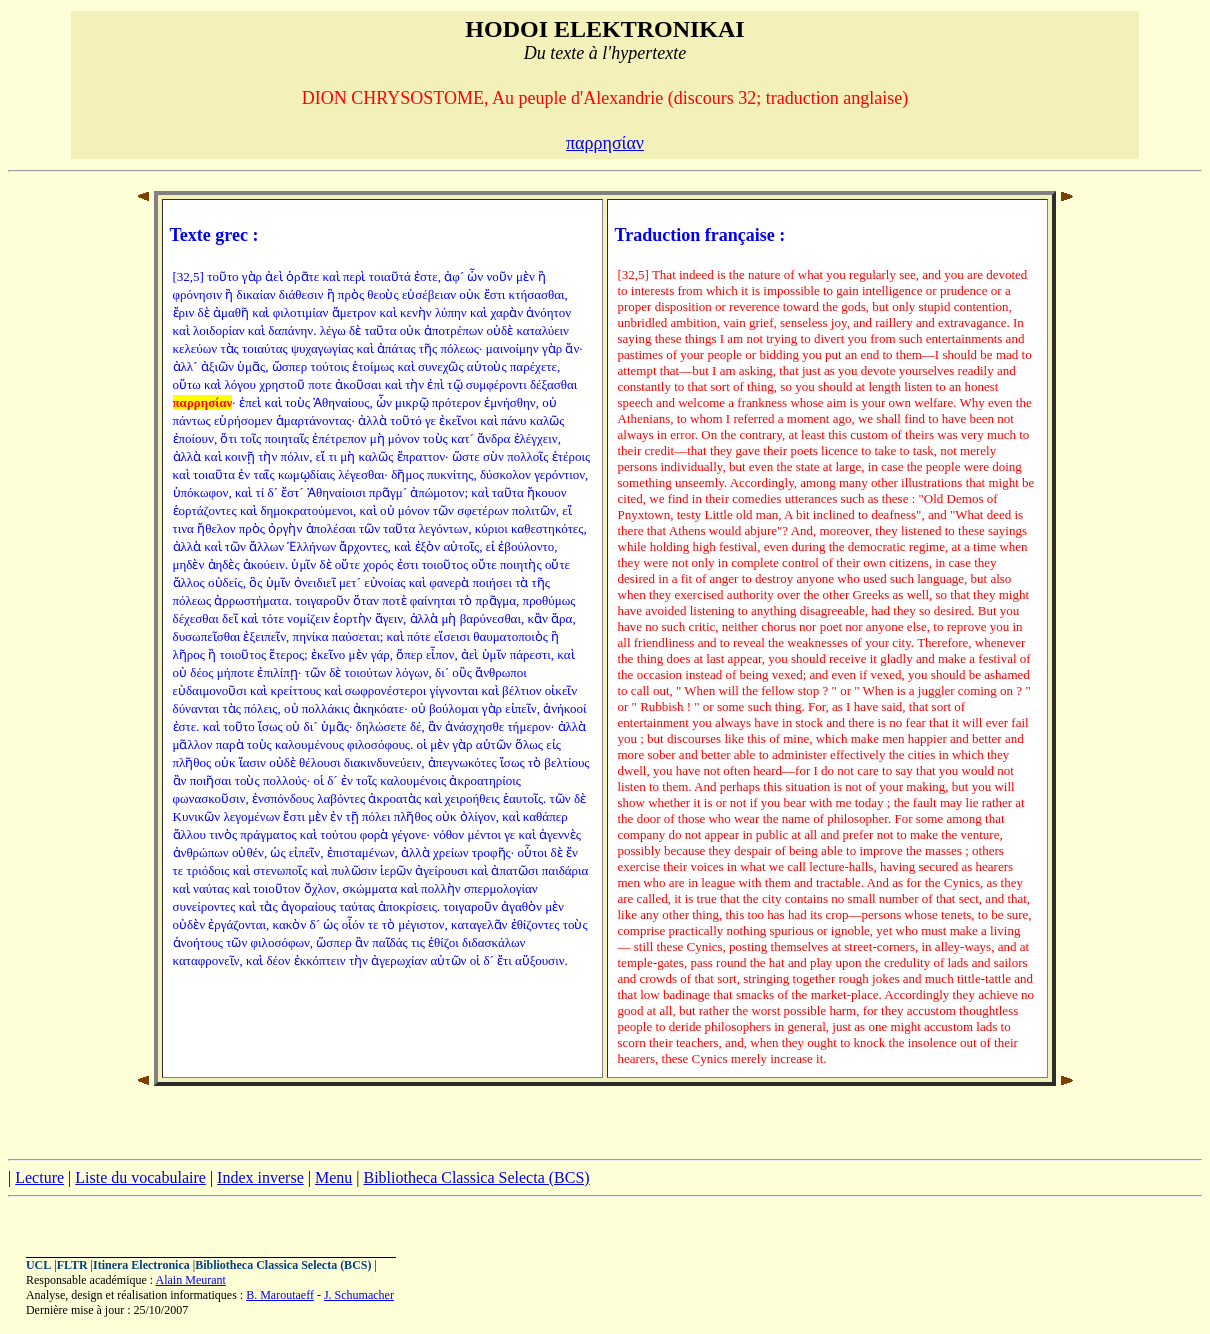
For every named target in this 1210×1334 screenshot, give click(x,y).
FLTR (72, 1265)
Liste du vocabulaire (140, 1177)
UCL (38, 1265)
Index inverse (260, 1177)
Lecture (39, 1177)
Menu (333, 1177)
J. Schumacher (359, 1295)
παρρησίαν (605, 143)
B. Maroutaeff (280, 1295)
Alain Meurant (191, 1280)
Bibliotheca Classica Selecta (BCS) (476, 1177)
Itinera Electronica (141, 1265)
